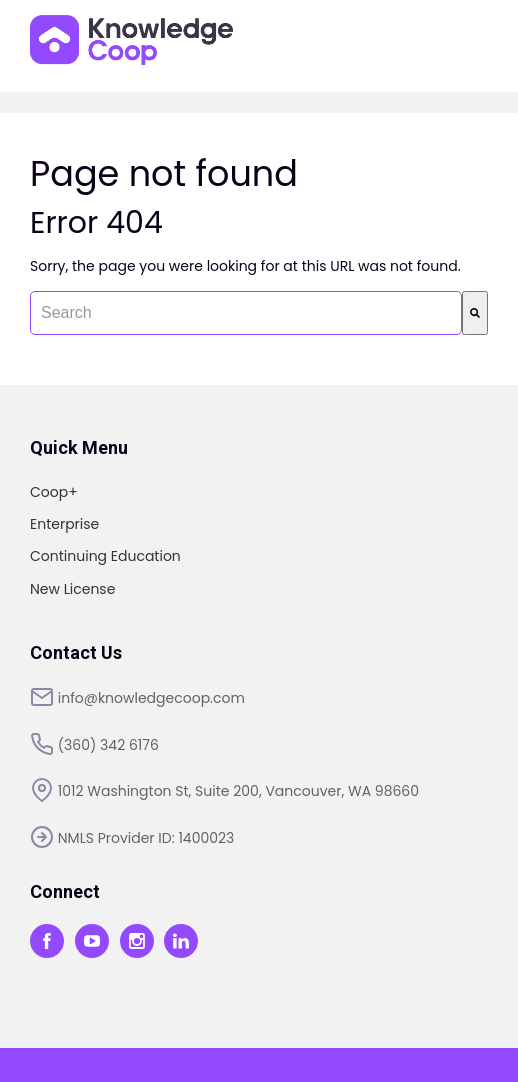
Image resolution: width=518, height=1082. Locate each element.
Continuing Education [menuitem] (105, 556)
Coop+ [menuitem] (54, 492)
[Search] (475, 313)
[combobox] (246, 313)
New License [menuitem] (72, 589)
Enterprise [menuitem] (64, 524)
